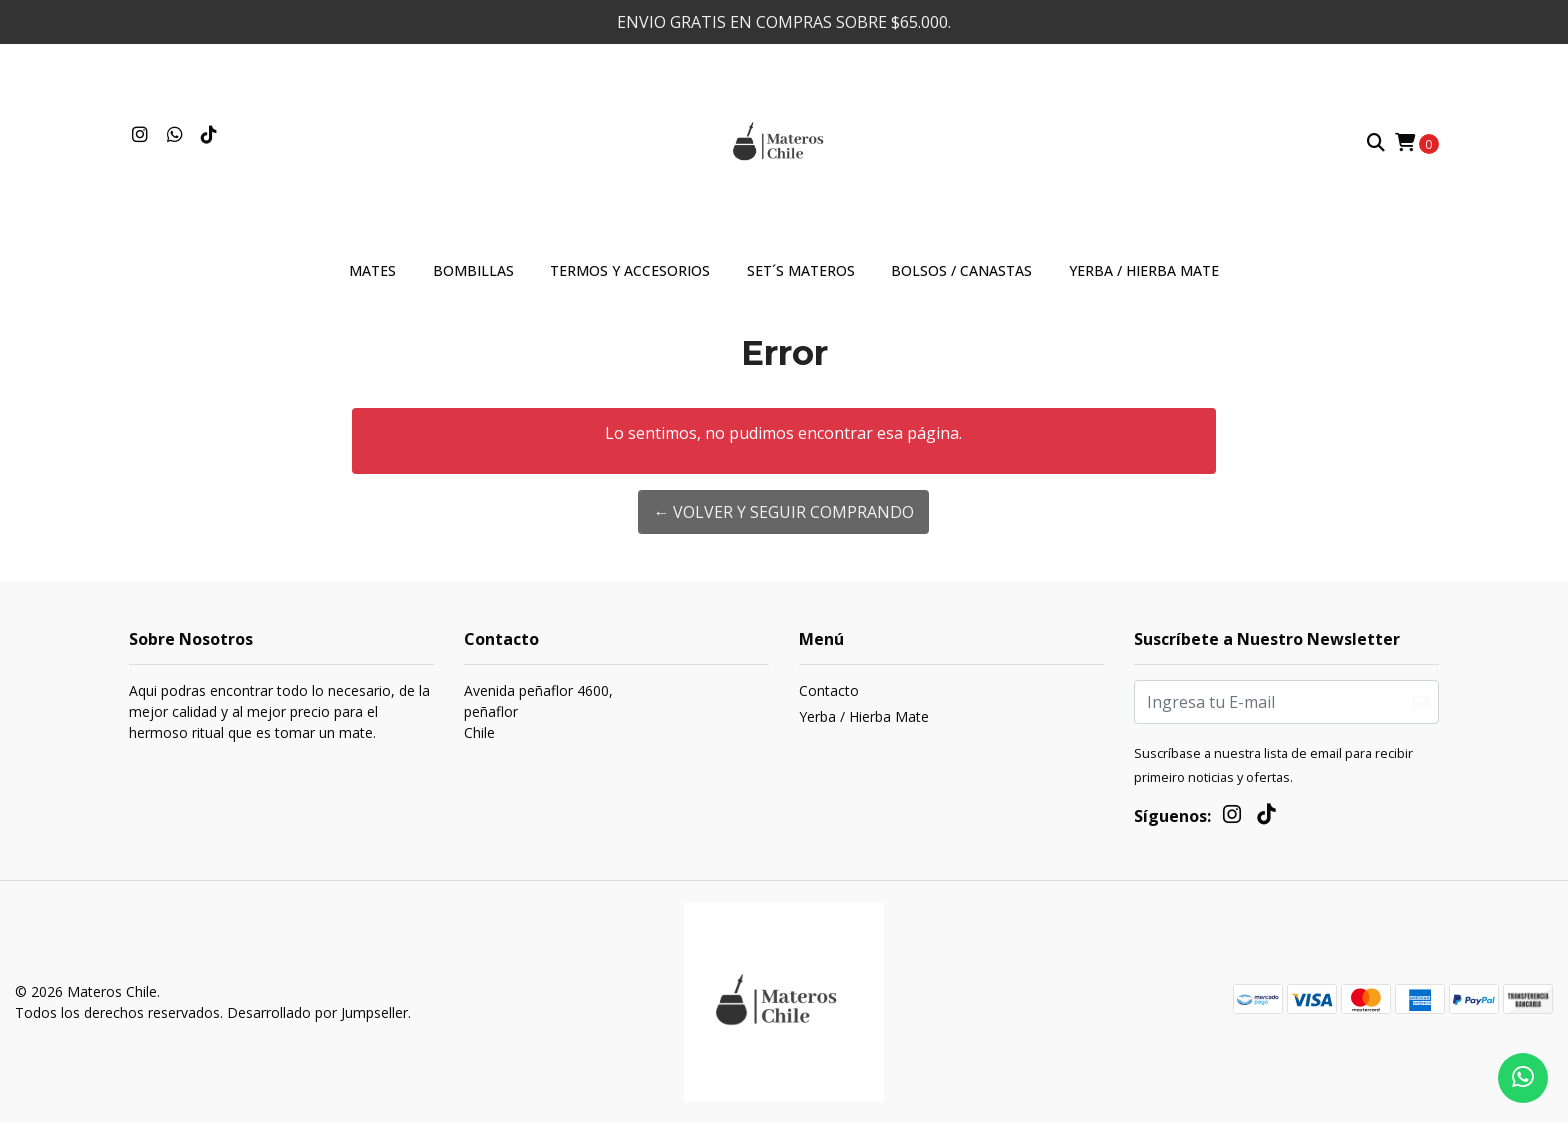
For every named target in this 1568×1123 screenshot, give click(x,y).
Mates (372, 270)
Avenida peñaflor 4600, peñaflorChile (538, 711)
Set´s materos (801, 270)
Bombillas (473, 270)
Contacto (829, 690)
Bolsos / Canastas (961, 270)
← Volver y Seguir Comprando (783, 512)
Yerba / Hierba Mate (1144, 270)
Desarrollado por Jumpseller (317, 1012)
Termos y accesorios (630, 270)
